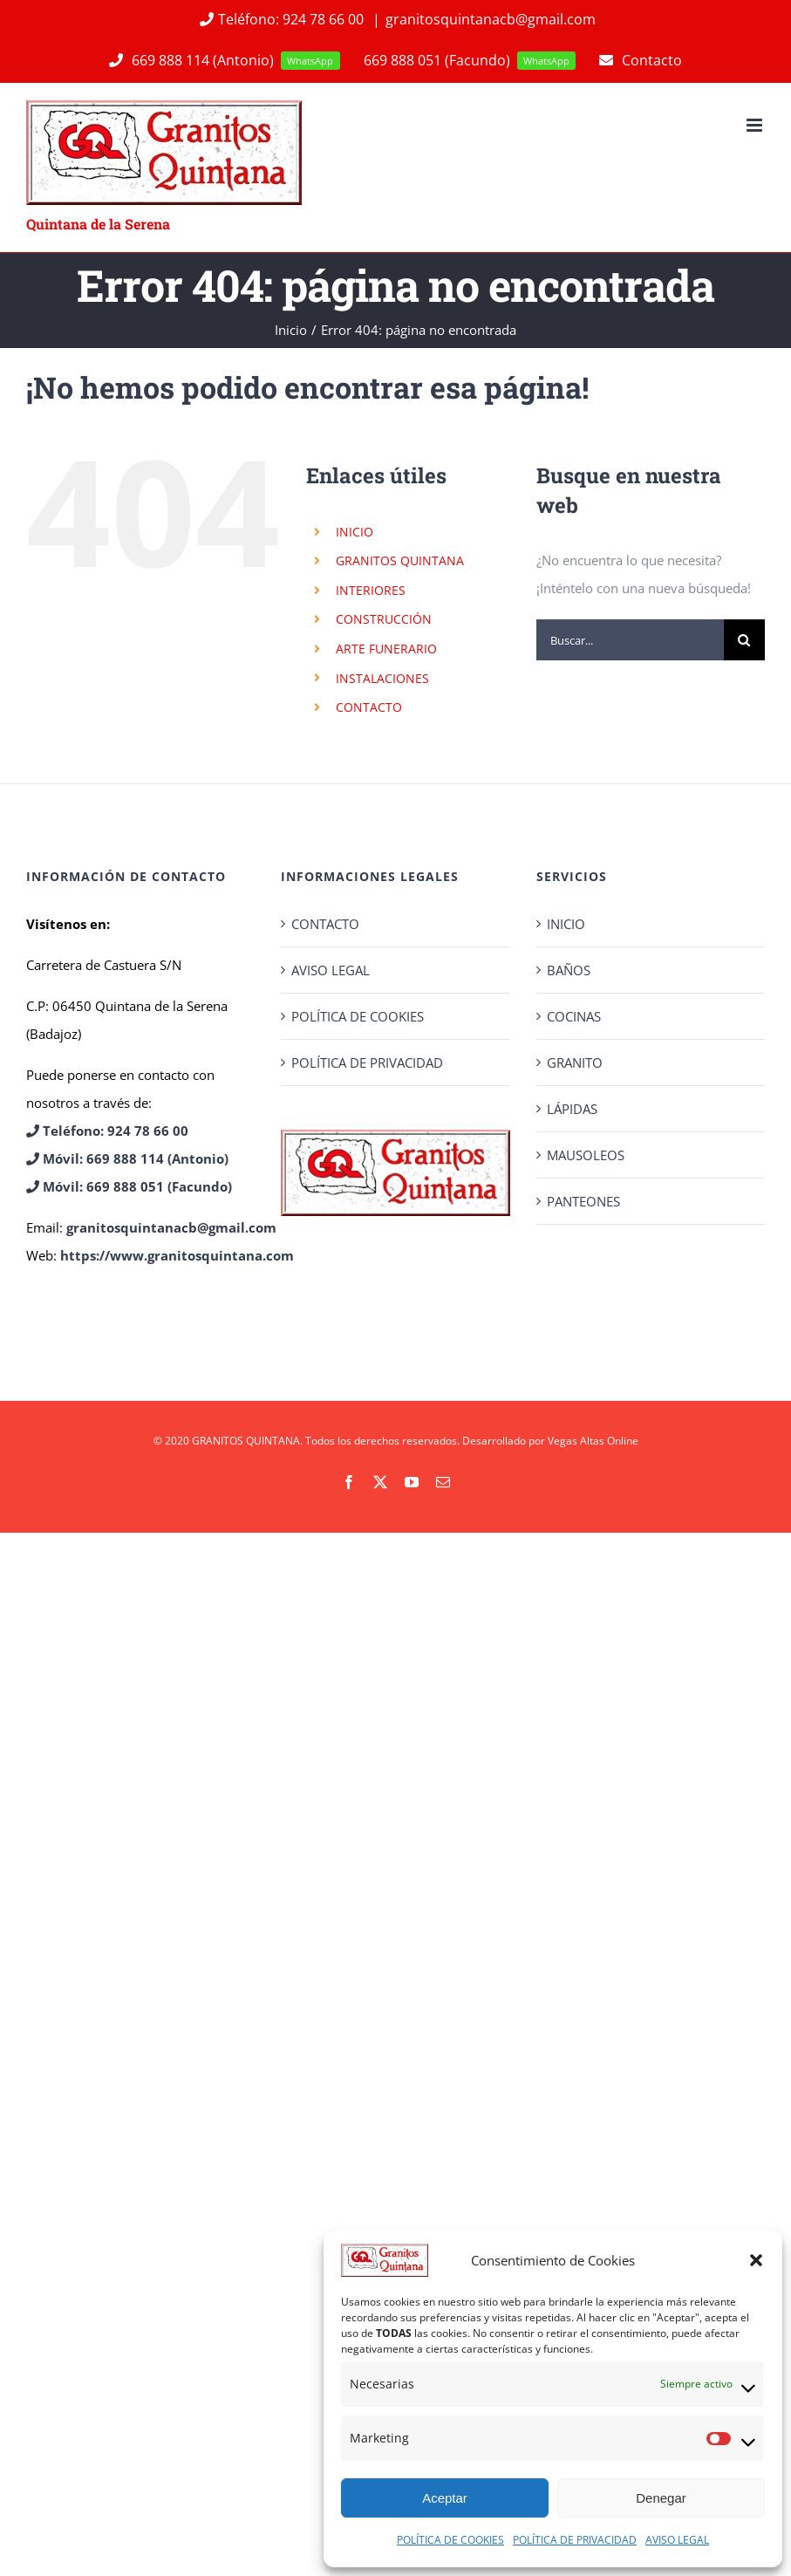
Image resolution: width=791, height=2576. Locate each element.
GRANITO (575, 1062)
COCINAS (574, 1016)
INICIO (354, 531)
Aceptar (444, 2498)
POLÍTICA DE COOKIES (450, 2539)
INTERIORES (371, 590)
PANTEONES (583, 1201)
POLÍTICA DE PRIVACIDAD (575, 2539)
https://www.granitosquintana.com (177, 1255)
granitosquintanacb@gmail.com (490, 19)
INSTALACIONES (382, 678)
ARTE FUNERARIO (386, 648)
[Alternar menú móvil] (756, 125)
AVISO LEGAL (677, 2539)
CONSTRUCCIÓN (384, 619)
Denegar (661, 2498)
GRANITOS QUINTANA (400, 560)
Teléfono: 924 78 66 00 (281, 19)
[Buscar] (744, 639)
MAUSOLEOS (585, 1155)
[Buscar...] (630, 639)
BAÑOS (568, 970)
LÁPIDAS (572, 1108)
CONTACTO (369, 707)
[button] (756, 2260)
